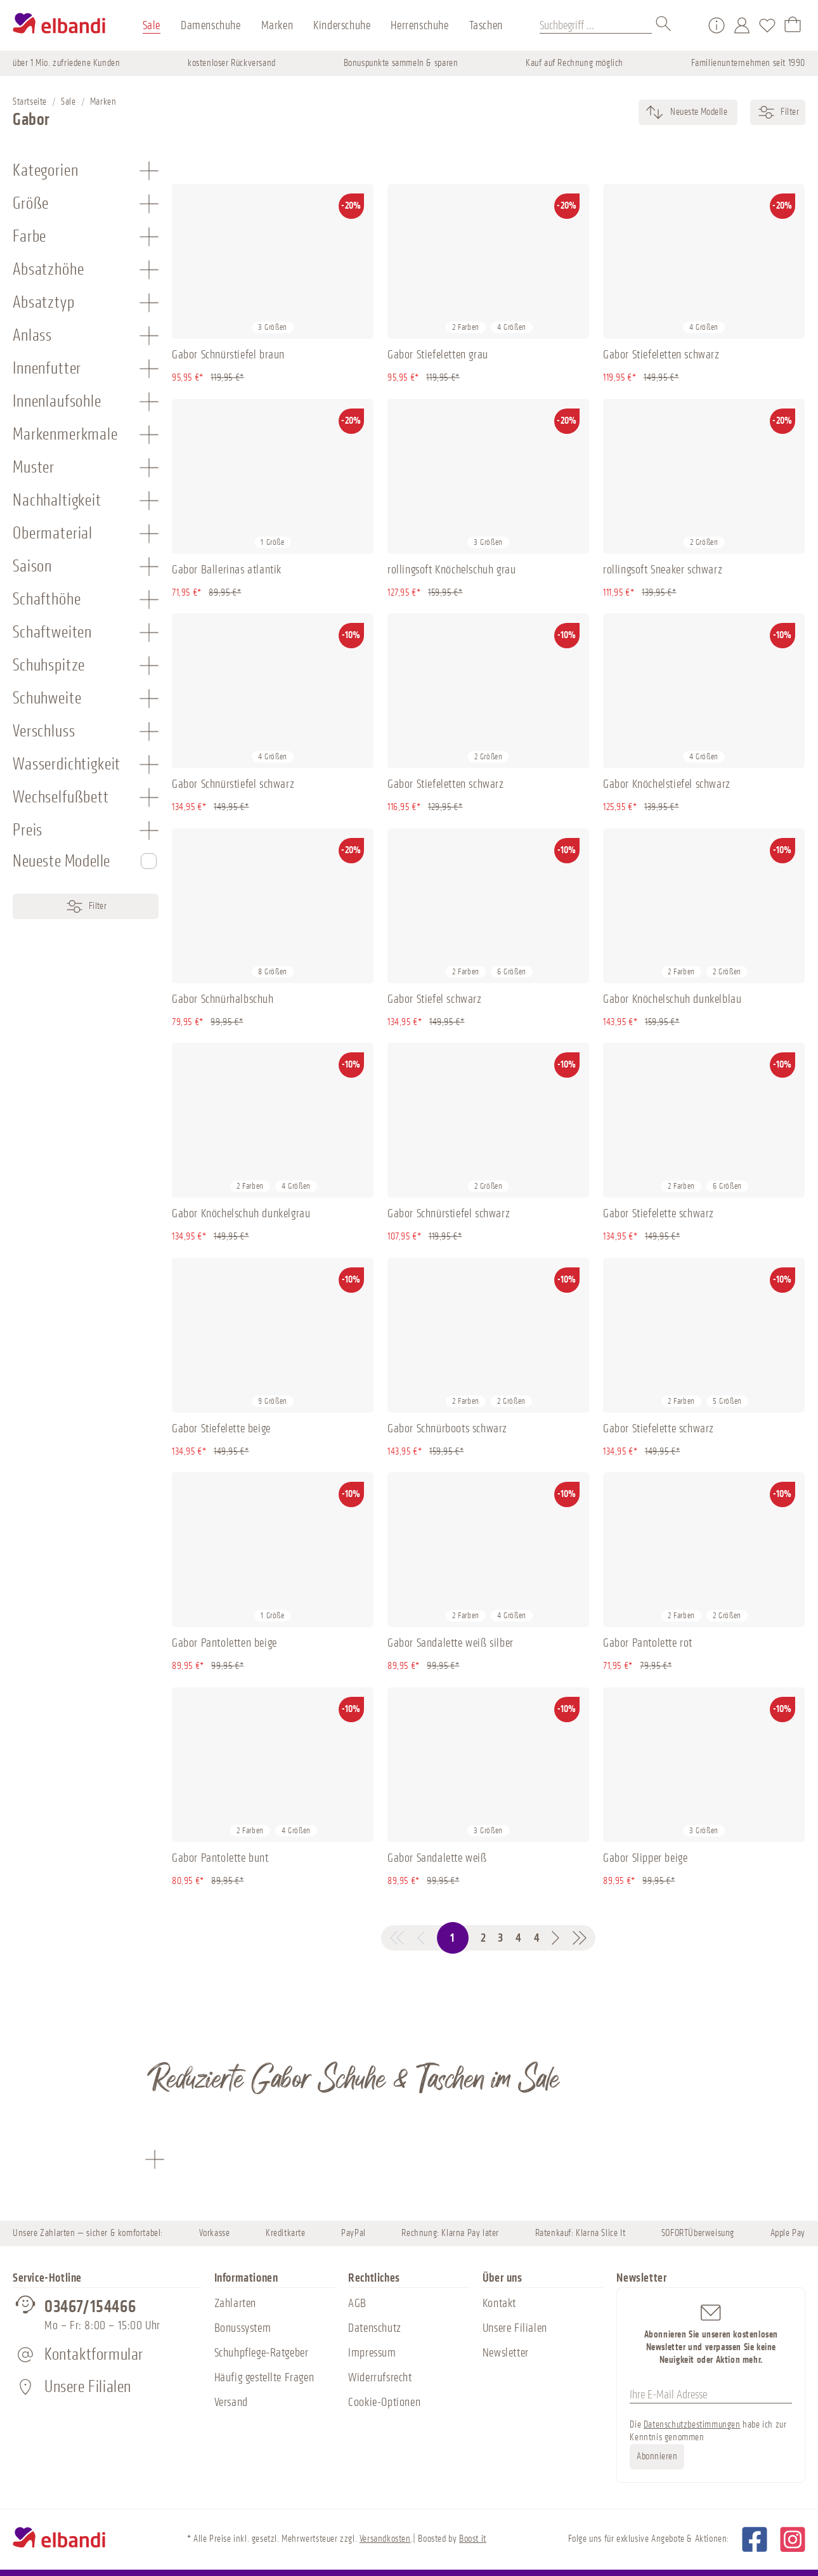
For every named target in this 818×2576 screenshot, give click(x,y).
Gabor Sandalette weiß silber (450, 1643)
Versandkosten (385, 2539)
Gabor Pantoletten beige (224, 1643)
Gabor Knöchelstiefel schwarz (666, 784)
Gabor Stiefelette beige (221, 1428)
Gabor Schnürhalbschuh (223, 999)
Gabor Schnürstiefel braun (228, 354)
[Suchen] (664, 25)
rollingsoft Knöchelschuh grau (451, 569)
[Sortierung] (698, 112)
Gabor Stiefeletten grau (437, 354)
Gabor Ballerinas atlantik (227, 569)
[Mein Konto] (742, 25)
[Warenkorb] (792, 25)
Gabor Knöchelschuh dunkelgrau (241, 1213)
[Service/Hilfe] (716, 25)
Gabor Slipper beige (645, 1858)
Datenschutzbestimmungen (692, 2425)
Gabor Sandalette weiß (437, 1858)
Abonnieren (657, 2456)
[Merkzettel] (767, 25)
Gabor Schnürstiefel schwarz (233, 784)
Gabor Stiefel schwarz (434, 999)
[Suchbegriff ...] (596, 25)
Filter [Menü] (86, 906)
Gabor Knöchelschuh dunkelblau (672, 999)
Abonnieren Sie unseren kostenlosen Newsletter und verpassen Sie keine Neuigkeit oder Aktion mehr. (711, 2333)
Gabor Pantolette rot (647, 1643)
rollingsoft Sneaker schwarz (662, 569)
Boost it (472, 2539)
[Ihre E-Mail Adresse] (711, 2395)
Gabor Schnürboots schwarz (447, 1428)
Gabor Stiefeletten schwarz (661, 354)
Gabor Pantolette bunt (220, 1858)
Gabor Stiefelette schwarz (658, 1213)
